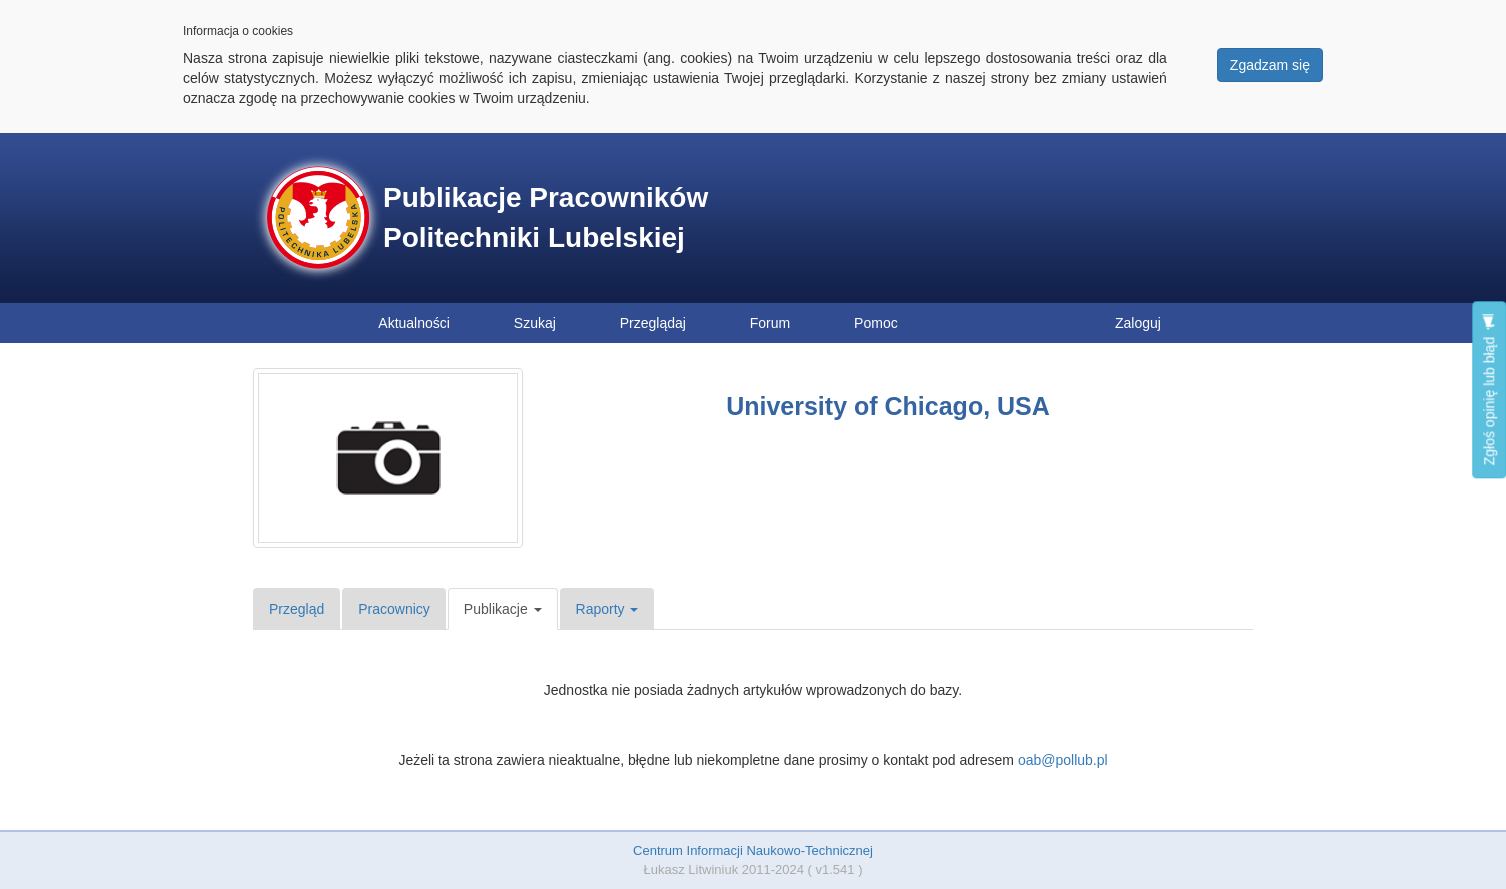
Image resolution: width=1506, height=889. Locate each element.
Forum (770, 323)
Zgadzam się (1270, 65)
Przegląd (296, 609)
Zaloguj (1138, 323)
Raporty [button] (607, 609)
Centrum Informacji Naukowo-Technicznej (753, 850)
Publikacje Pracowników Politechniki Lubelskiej (545, 217)
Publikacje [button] (503, 609)
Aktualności (414, 323)
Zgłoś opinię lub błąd (1489, 389)
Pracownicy (394, 609)
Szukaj (535, 323)
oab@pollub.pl (1063, 760)
